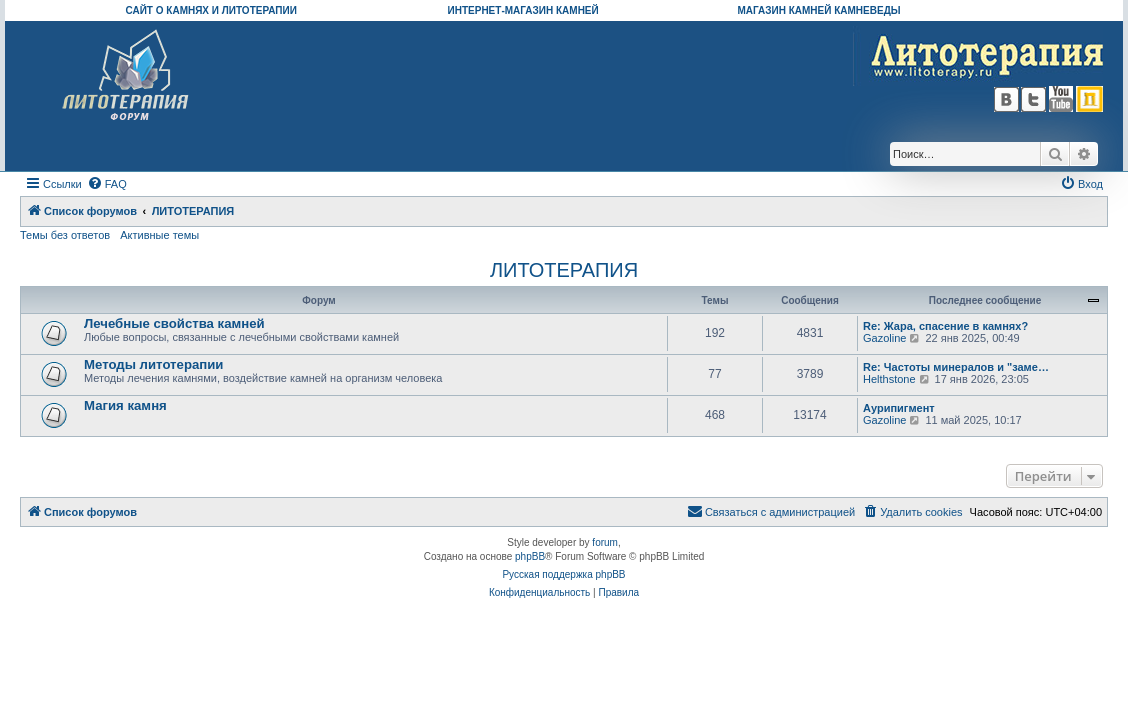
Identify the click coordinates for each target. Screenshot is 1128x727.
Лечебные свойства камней (174, 323)
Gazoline (884, 338)
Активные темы (159, 235)
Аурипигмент (899, 408)
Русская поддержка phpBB (563, 574)
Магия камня (125, 405)
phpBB (530, 556)
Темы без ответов (65, 235)
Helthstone (889, 379)
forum (605, 542)
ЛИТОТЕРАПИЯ (564, 270)
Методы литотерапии (153, 364)
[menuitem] (107, 184)
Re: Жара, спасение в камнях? (945, 326)
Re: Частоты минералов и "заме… (956, 367)
